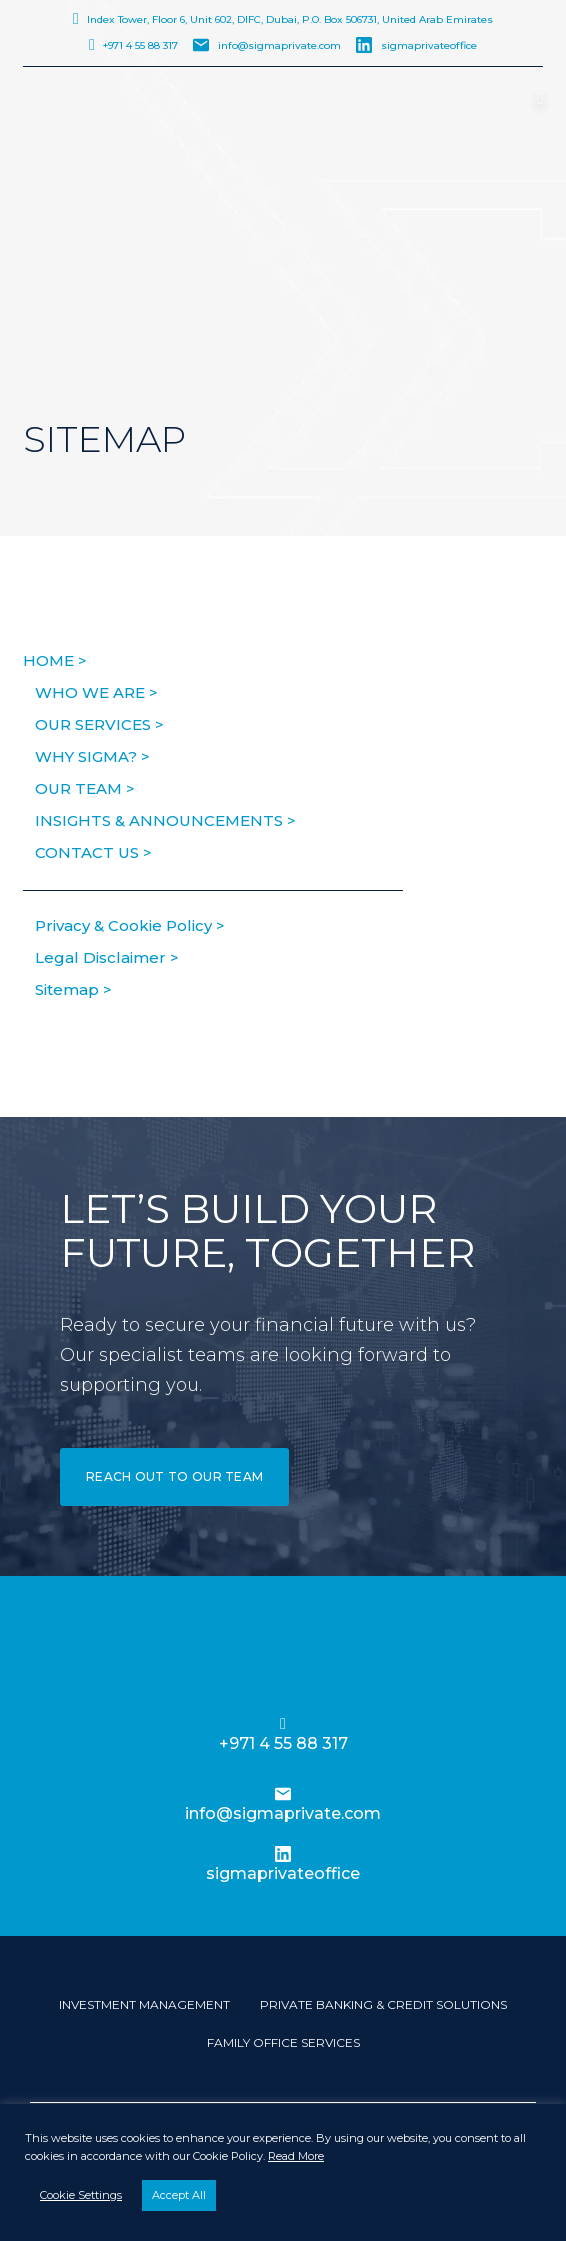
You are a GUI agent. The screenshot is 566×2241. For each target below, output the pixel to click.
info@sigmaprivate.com (279, 45)
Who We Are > (96, 692)
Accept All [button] (179, 2195)
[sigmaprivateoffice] (283, 1854)
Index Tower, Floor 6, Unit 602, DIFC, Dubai (290, 19)
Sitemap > (73, 989)
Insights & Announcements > (165, 820)
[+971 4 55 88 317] (283, 1724)
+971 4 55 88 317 (140, 45)
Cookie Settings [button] (81, 2195)
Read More (296, 2156)
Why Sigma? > (92, 756)
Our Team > (85, 788)
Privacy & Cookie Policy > (130, 925)
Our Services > (99, 724)
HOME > (55, 660)
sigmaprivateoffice (429, 45)
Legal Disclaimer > (107, 957)
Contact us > (93, 852)
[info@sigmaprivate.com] (283, 1794)
